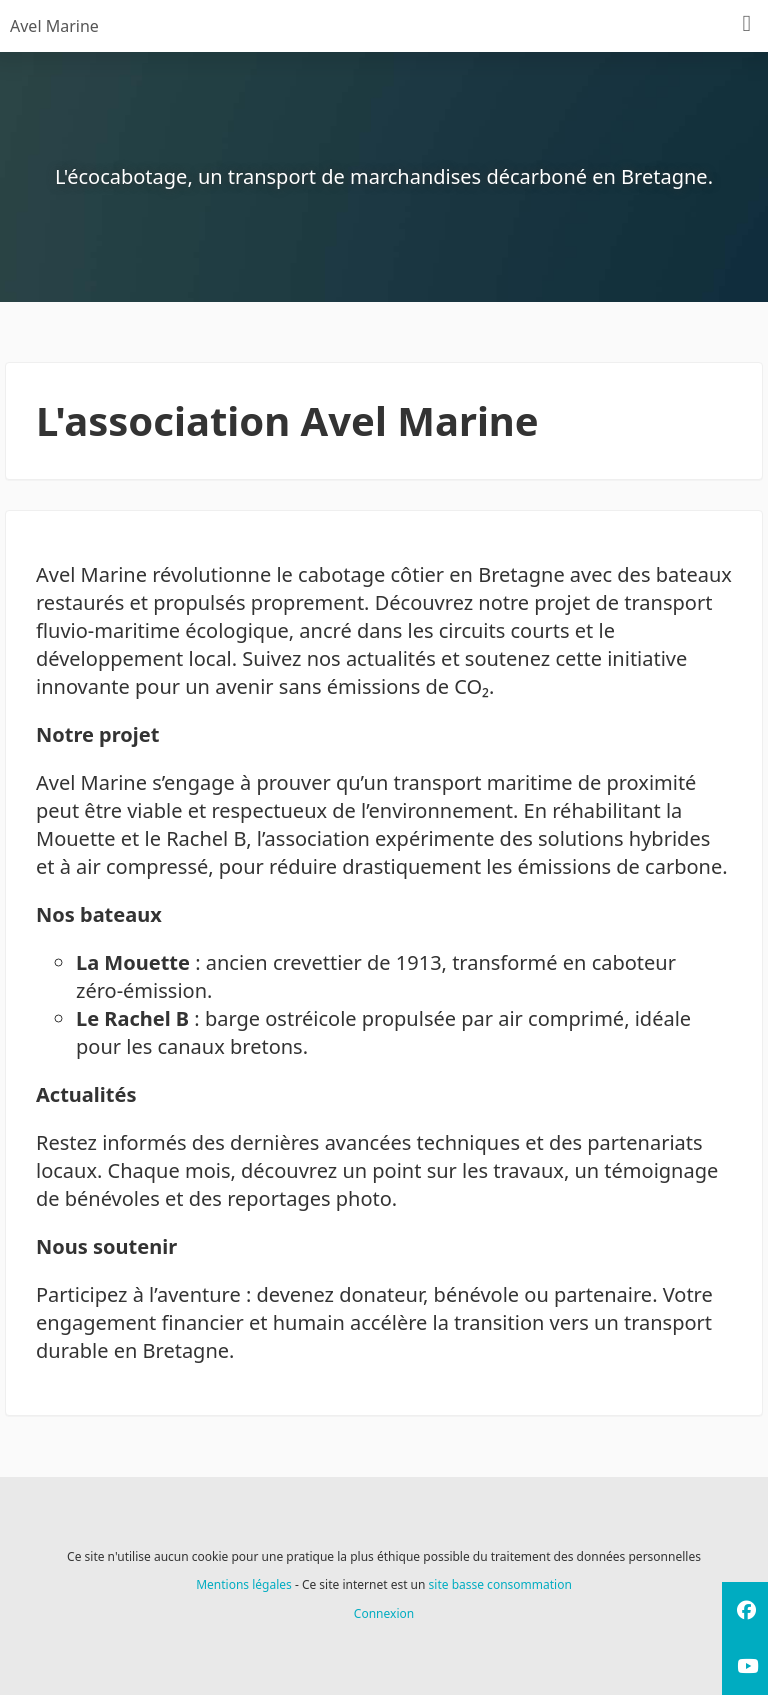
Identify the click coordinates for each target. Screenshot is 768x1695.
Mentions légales (244, 1584)
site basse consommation (500, 1584)
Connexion (384, 1613)
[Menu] (747, 24)
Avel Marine (54, 26)
